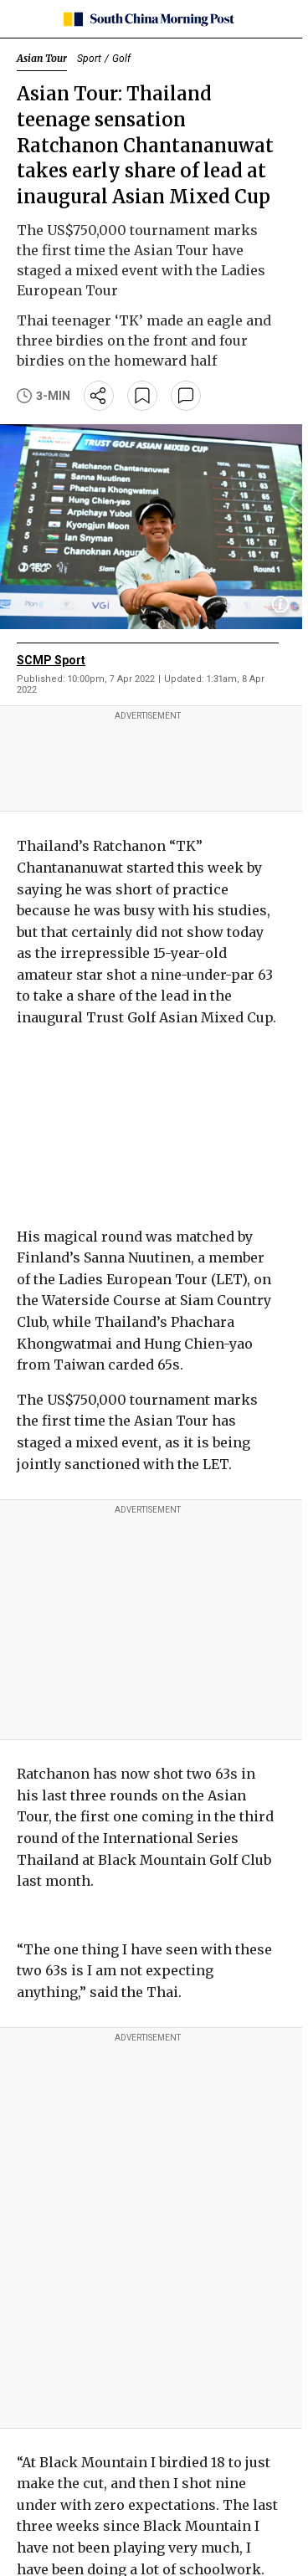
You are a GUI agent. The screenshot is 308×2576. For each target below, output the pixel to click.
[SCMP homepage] (147, 19)
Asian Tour (42, 58)
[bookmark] (142, 396)
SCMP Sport (51, 660)
